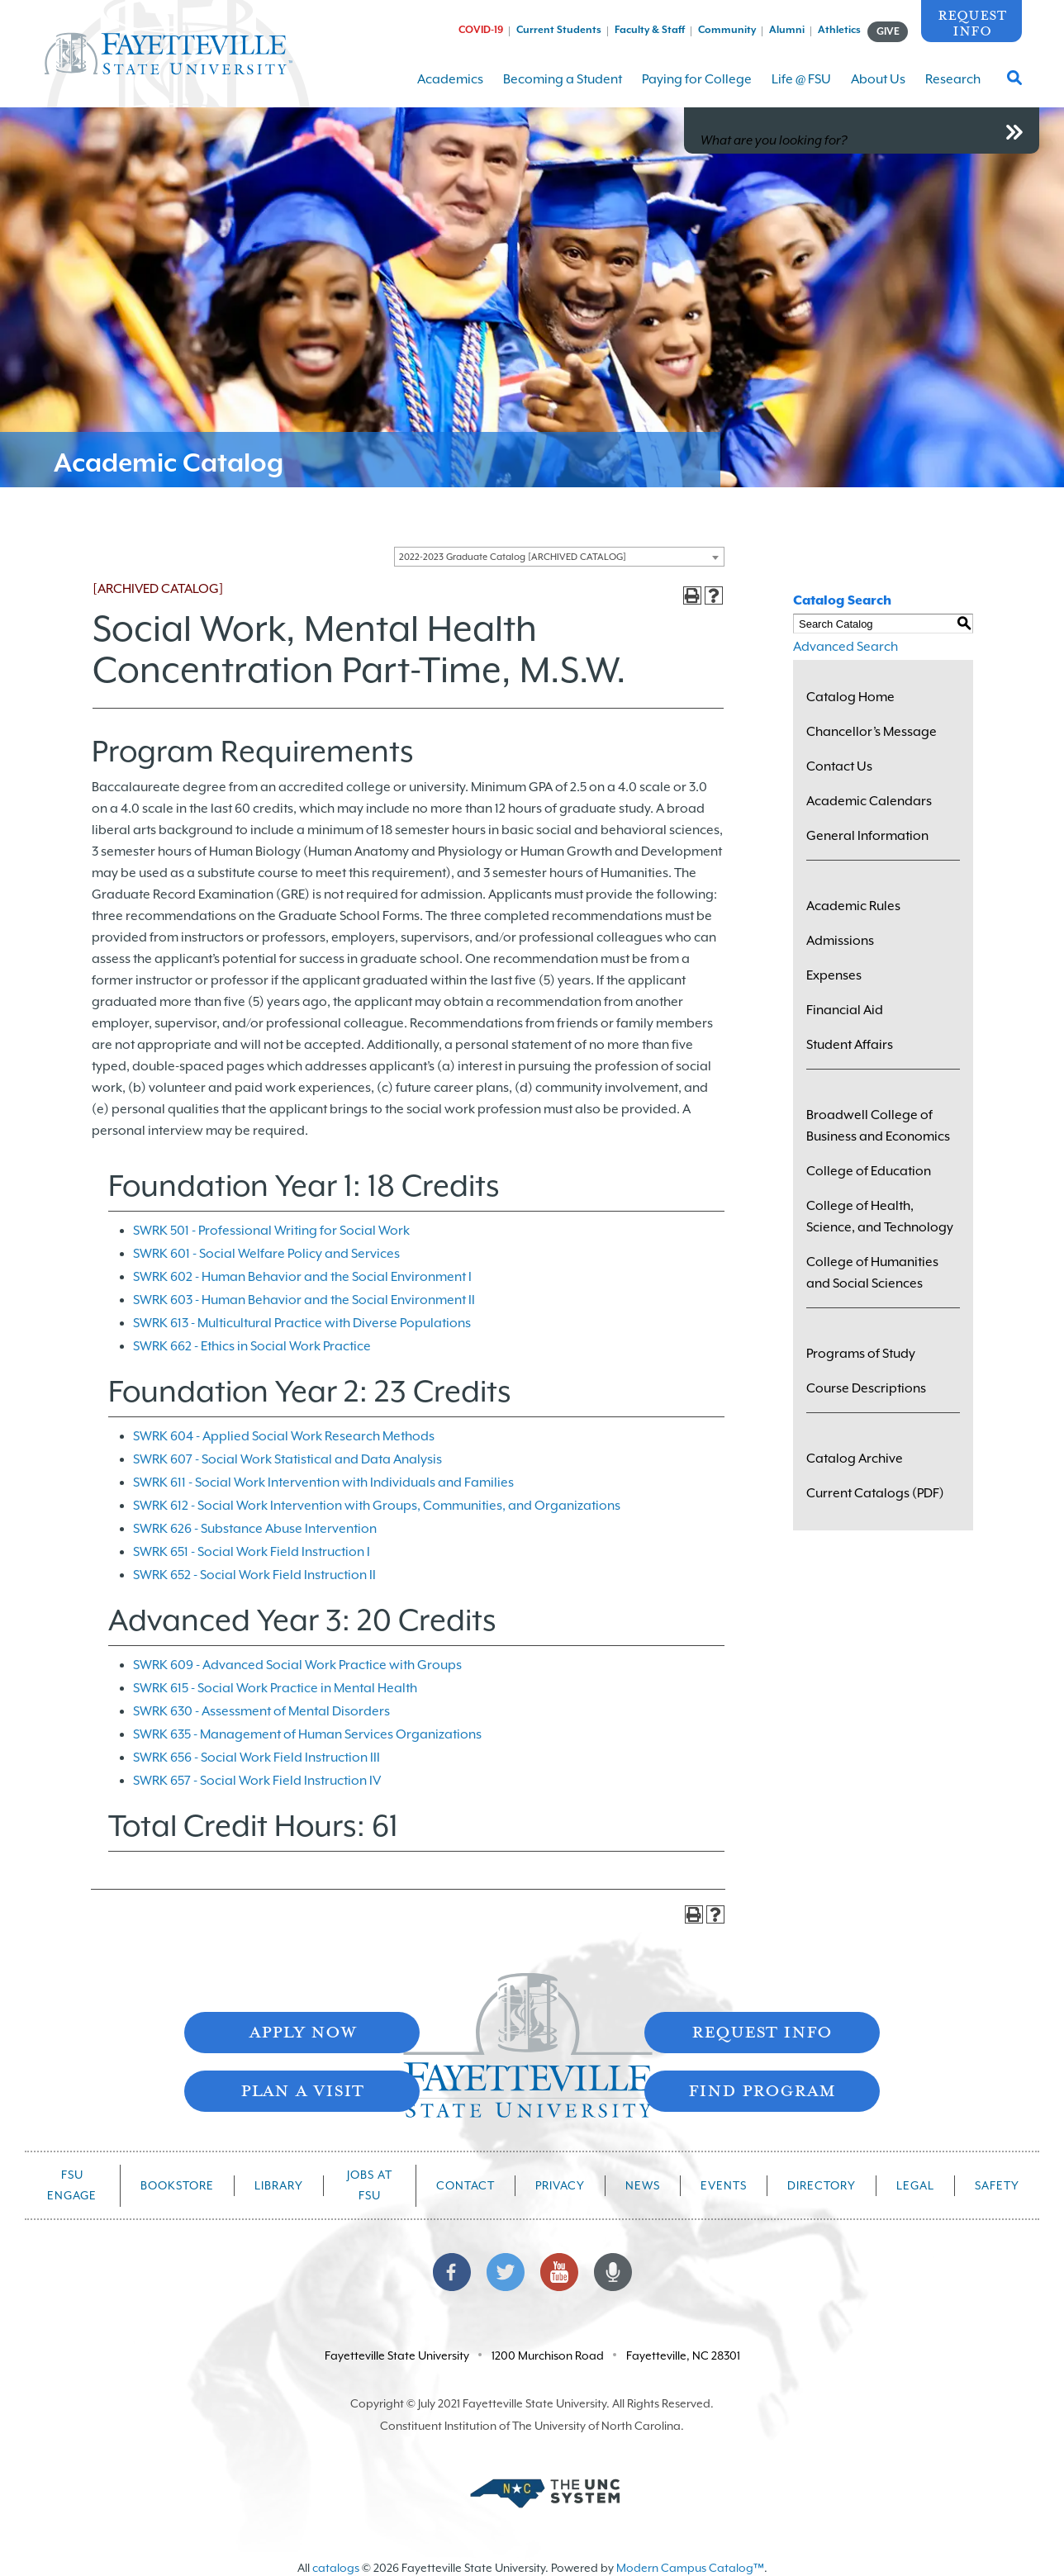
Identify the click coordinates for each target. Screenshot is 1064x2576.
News (642, 2185)
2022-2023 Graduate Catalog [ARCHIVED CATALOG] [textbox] (512, 557)
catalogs (335, 2567)
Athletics (839, 30)
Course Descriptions (866, 1388)
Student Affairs (849, 1044)
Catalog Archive (854, 1458)
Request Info (972, 21)
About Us (878, 89)
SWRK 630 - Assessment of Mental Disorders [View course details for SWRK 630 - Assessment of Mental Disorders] (261, 1711)
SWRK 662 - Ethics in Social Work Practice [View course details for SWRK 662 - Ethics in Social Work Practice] (252, 1346)
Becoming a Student (562, 89)
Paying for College (697, 89)
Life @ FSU (801, 89)
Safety (997, 2185)
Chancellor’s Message (871, 731)
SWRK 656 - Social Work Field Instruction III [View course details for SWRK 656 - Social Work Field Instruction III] (256, 1757)
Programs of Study (860, 1353)
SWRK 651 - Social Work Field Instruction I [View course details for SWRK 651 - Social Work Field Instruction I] (251, 1551)
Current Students (558, 30)
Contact (465, 2185)
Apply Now (302, 2030)
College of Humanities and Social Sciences (872, 1273)
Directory (821, 2185)
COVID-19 (480, 30)
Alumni (787, 30)
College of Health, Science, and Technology (879, 1216)
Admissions (840, 940)
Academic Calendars (869, 801)
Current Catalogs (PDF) (875, 1493)
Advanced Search (845, 646)
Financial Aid (844, 1010)
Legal (915, 2185)
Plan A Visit (301, 2089)
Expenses (834, 975)
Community (727, 30)
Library (278, 2185)
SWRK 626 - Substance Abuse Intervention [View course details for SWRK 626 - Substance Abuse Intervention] (255, 1528)
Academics (450, 89)
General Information (867, 835)
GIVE (888, 31)
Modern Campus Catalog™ (690, 2567)
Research (952, 89)
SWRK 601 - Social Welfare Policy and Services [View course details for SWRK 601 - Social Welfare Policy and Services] (266, 1253)
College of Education (868, 1171)
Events (724, 2185)
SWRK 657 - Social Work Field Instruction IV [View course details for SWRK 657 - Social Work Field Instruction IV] (257, 1780)
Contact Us (839, 766)
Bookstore (177, 2185)
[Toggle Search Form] (1014, 82)
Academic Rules (853, 906)
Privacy (560, 2185)
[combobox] (559, 557)
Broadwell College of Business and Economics (878, 1126)
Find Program (761, 2089)
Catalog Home (850, 697)
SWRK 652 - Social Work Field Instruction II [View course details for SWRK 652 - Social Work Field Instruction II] (254, 1575)
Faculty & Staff (650, 30)
